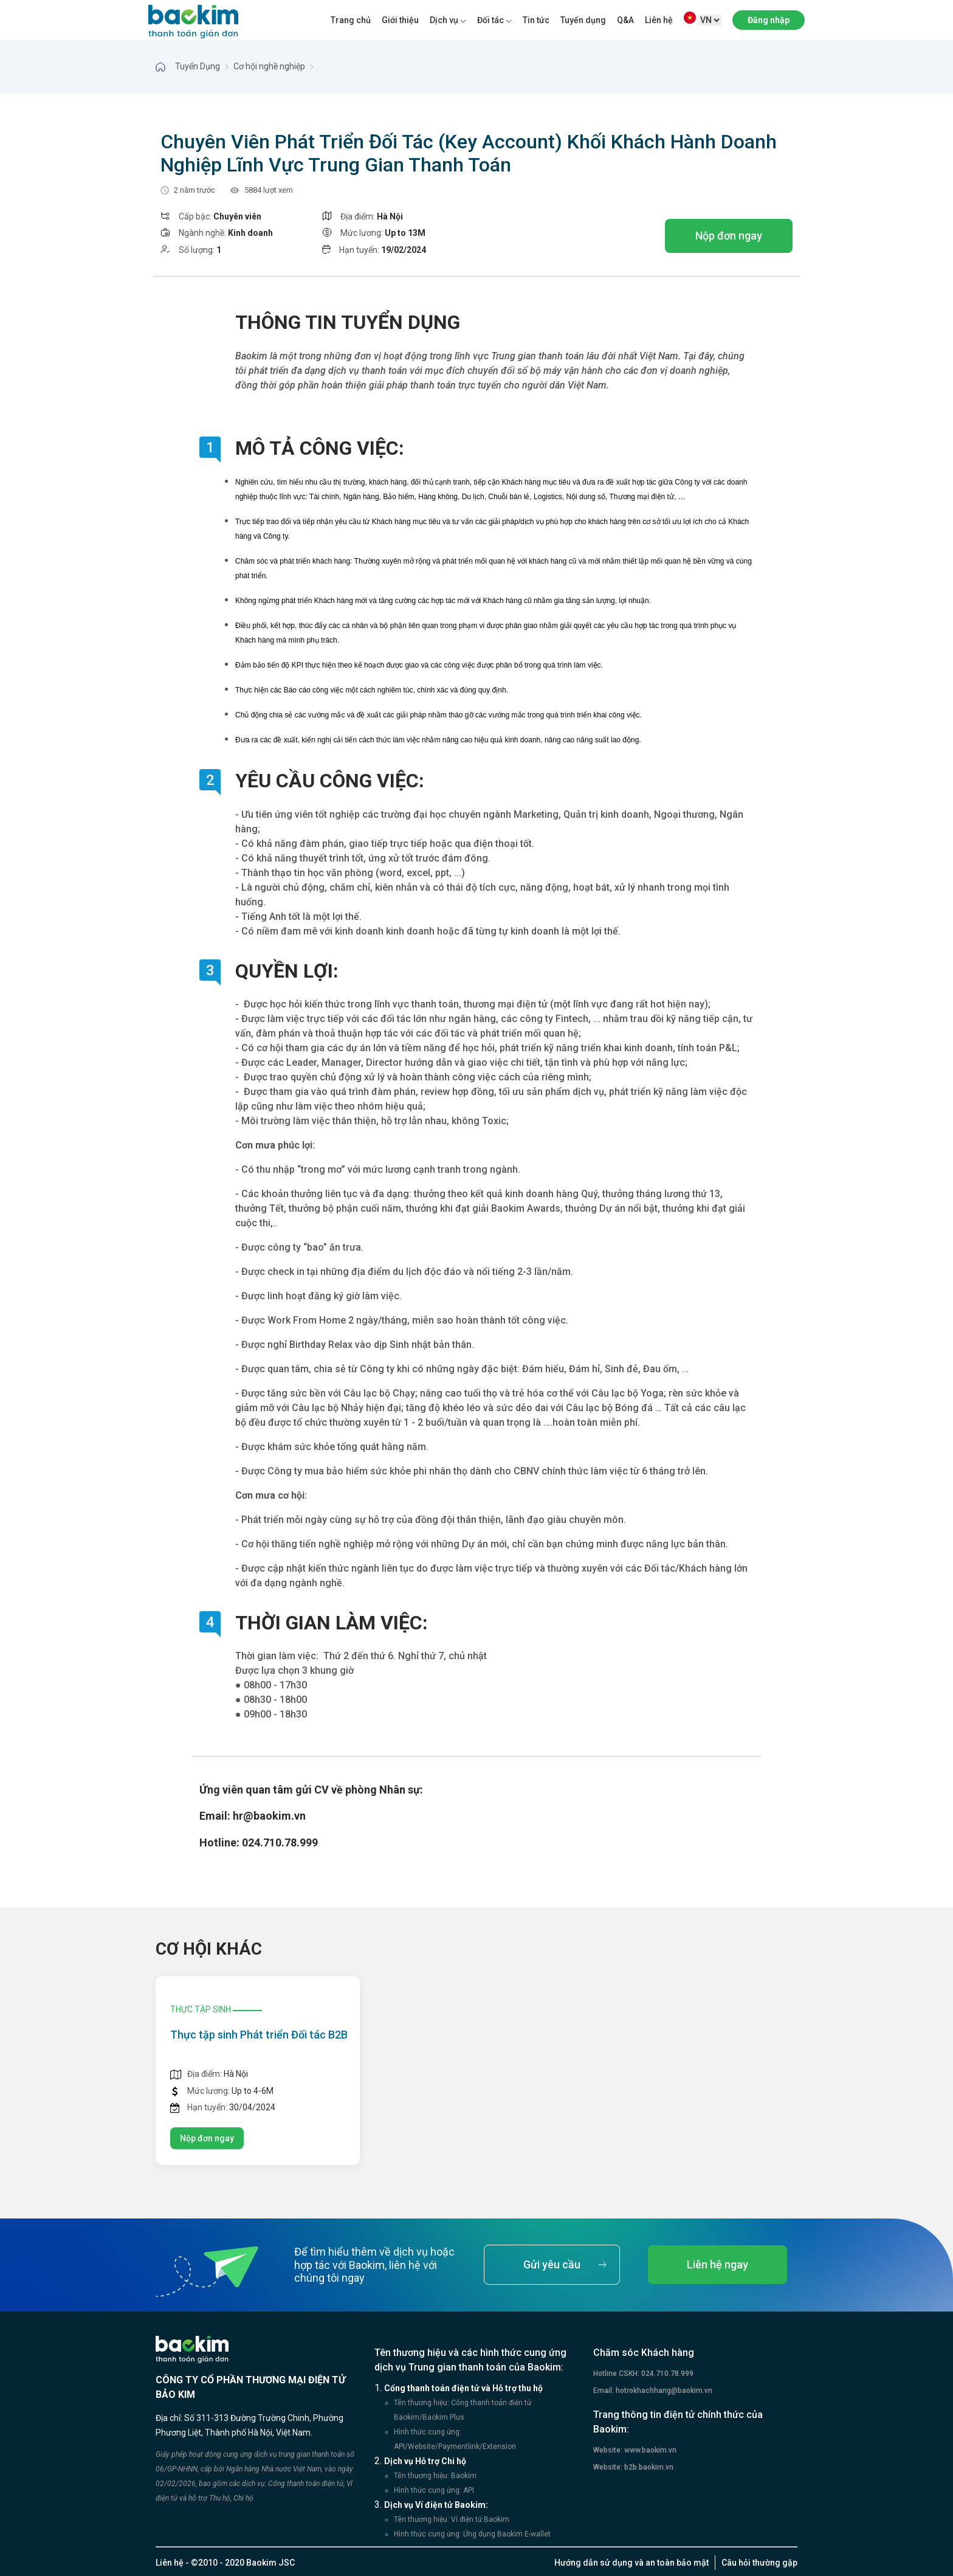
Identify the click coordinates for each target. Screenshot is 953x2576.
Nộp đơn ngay (728, 235)
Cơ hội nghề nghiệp (269, 66)
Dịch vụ (444, 20)
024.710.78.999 (666, 2373)
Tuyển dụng (583, 20)
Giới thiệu (400, 20)
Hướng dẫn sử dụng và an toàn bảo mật (631, 2562)
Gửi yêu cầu (551, 2264)
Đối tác (490, 20)
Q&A (625, 20)
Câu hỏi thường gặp (759, 2562)
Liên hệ (659, 20)
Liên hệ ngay (717, 2264)
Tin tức (536, 20)
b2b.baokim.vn (647, 2467)
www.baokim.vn (649, 2450)
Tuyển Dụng (197, 66)
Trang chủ (351, 20)
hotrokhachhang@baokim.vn (663, 2390)
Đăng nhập (769, 20)
